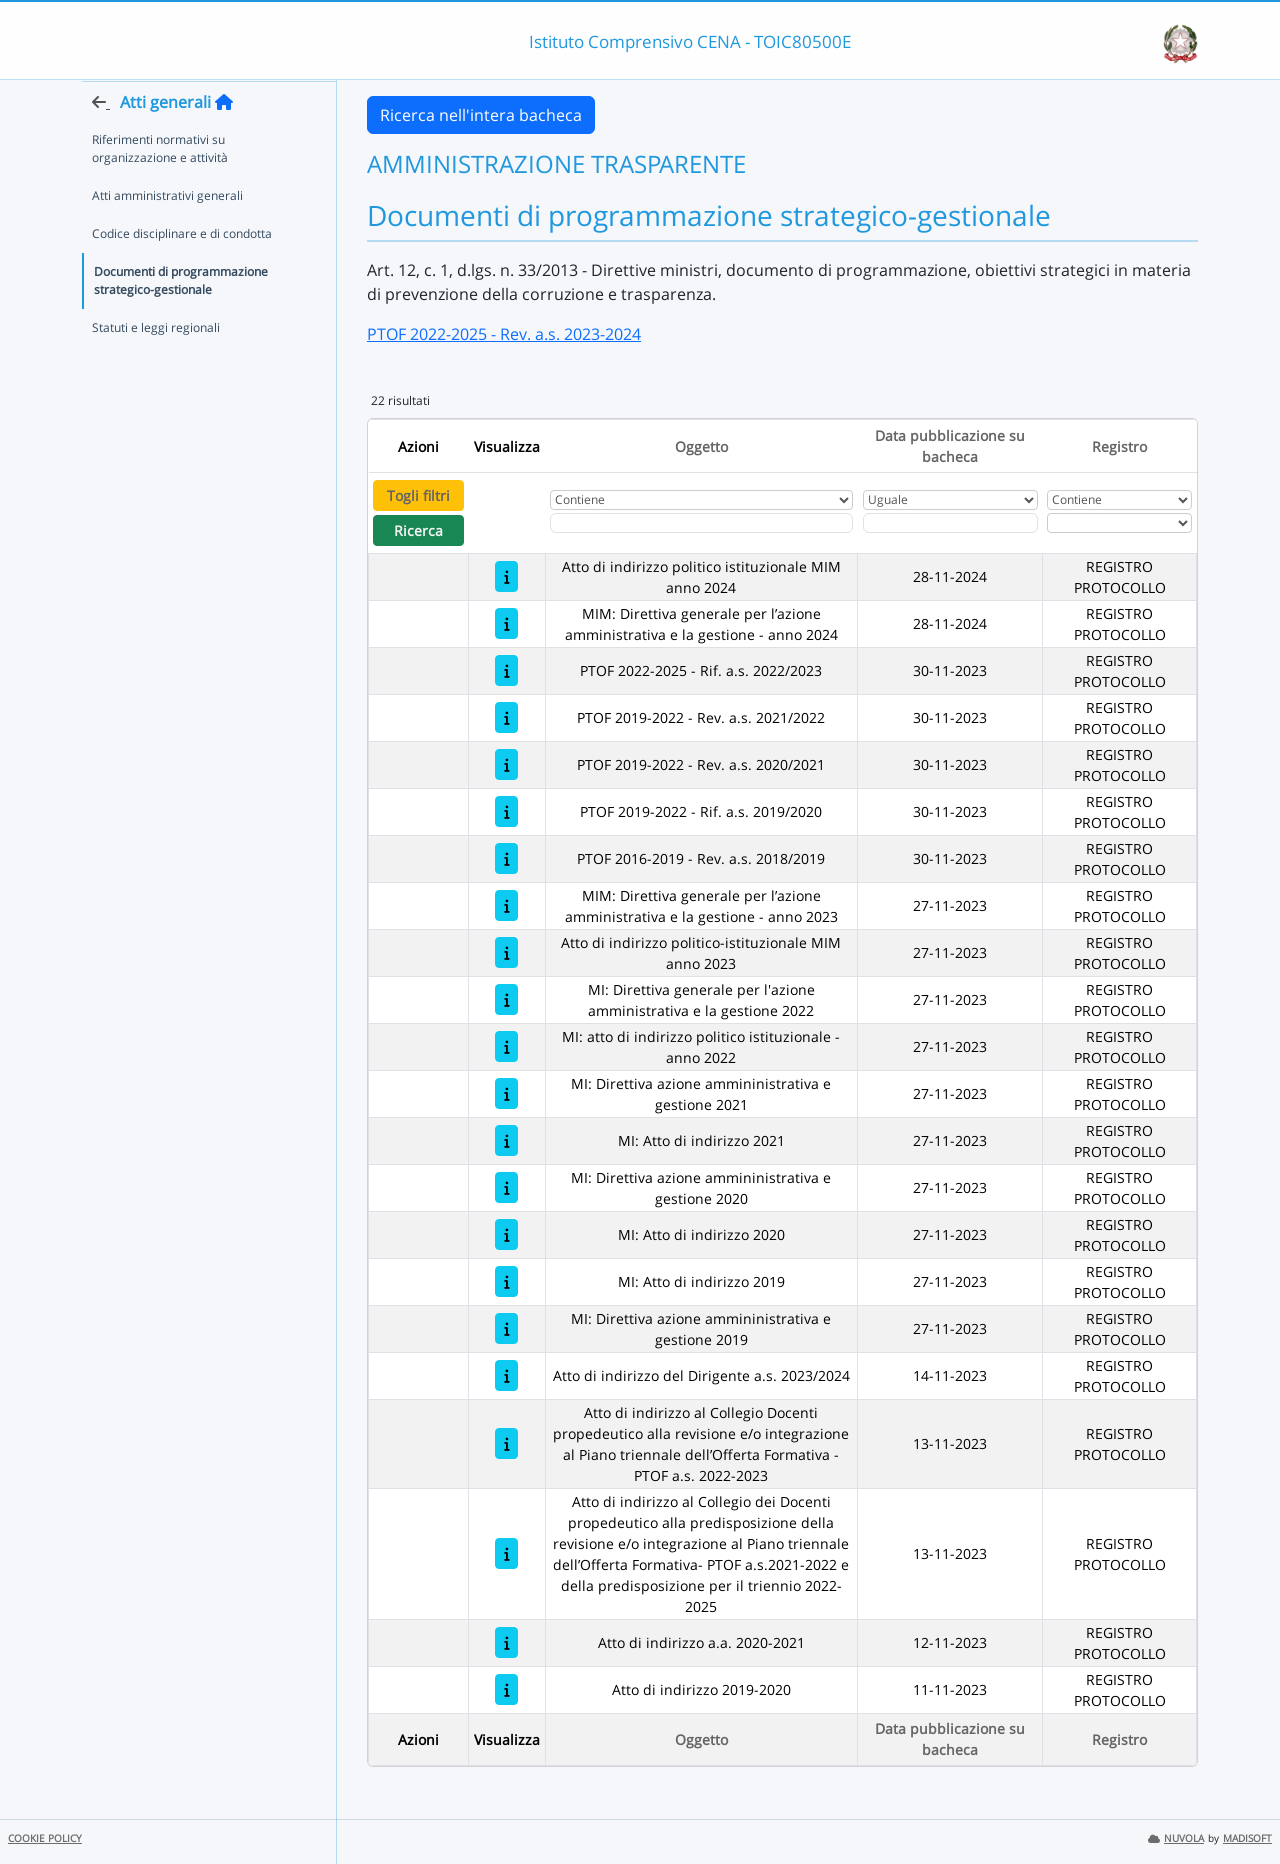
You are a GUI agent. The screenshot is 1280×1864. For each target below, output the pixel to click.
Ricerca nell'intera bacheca (481, 115)
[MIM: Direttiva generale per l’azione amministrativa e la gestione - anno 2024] (506, 623)
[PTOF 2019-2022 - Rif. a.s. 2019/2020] (506, 811)
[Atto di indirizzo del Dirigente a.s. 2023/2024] (506, 1375)
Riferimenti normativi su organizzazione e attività (160, 187)
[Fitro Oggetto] (701, 523)
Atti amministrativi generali (167, 234)
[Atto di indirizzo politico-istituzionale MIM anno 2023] (506, 952)
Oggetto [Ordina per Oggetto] (701, 446)
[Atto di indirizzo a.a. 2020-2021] (506, 1642)
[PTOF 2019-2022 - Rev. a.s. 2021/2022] (506, 717)
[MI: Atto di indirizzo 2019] (506, 1281)
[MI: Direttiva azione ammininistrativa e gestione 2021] (506, 1093)
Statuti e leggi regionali (156, 366)
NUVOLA (1176, 1838)
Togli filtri (418, 495)
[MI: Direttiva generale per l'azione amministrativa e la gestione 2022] (506, 999)
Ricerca (418, 530)
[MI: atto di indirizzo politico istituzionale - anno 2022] (506, 1046)
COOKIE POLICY (45, 1838)
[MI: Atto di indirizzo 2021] (506, 1140)
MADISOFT (1247, 1838)
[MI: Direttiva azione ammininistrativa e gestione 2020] (506, 1187)
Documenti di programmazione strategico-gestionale (181, 319)
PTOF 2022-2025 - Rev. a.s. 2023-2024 (504, 334)
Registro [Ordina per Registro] (1119, 446)
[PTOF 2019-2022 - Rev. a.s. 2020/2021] (506, 764)
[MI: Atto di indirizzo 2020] (506, 1234)
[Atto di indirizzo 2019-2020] (506, 1689)
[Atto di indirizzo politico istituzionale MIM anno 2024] (506, 576)
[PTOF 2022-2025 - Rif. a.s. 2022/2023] (506, 670)
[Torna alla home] (224, 141)
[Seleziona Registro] (1119, 523)
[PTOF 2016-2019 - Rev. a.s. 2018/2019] (506, 858)
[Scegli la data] (950, 523)
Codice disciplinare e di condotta (182, 272)
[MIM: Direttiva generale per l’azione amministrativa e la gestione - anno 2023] (506, 905)
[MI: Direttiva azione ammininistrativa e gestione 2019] (506, 1328)
